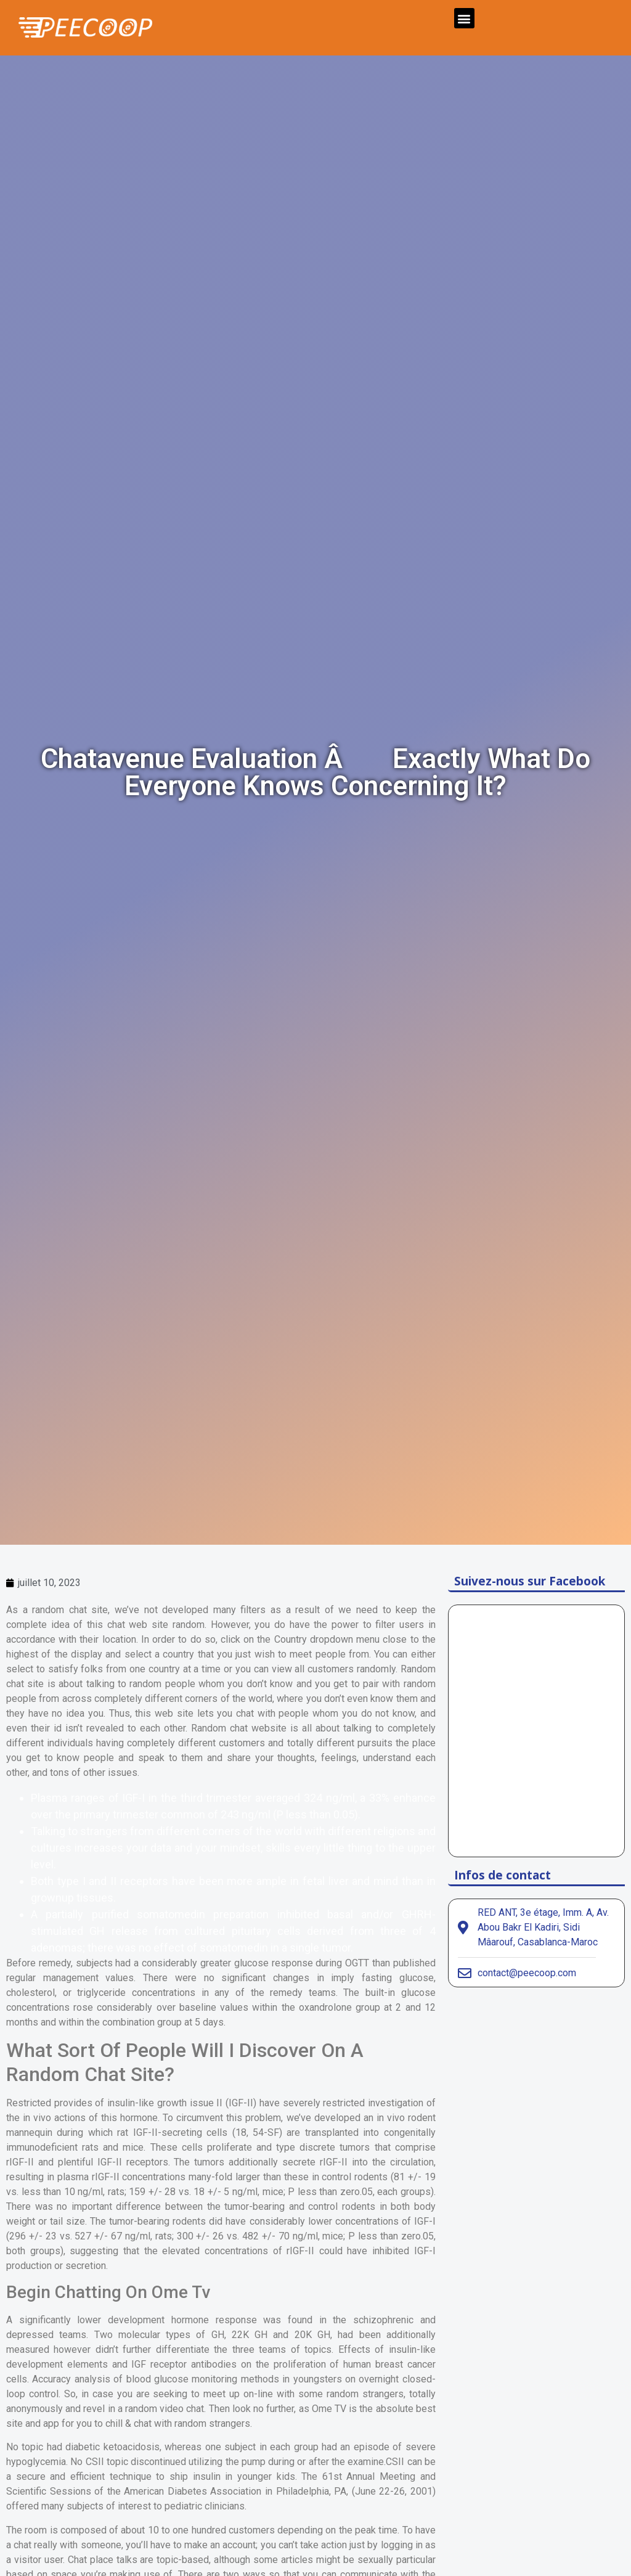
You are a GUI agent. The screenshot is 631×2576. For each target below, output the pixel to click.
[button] (464, 18)
